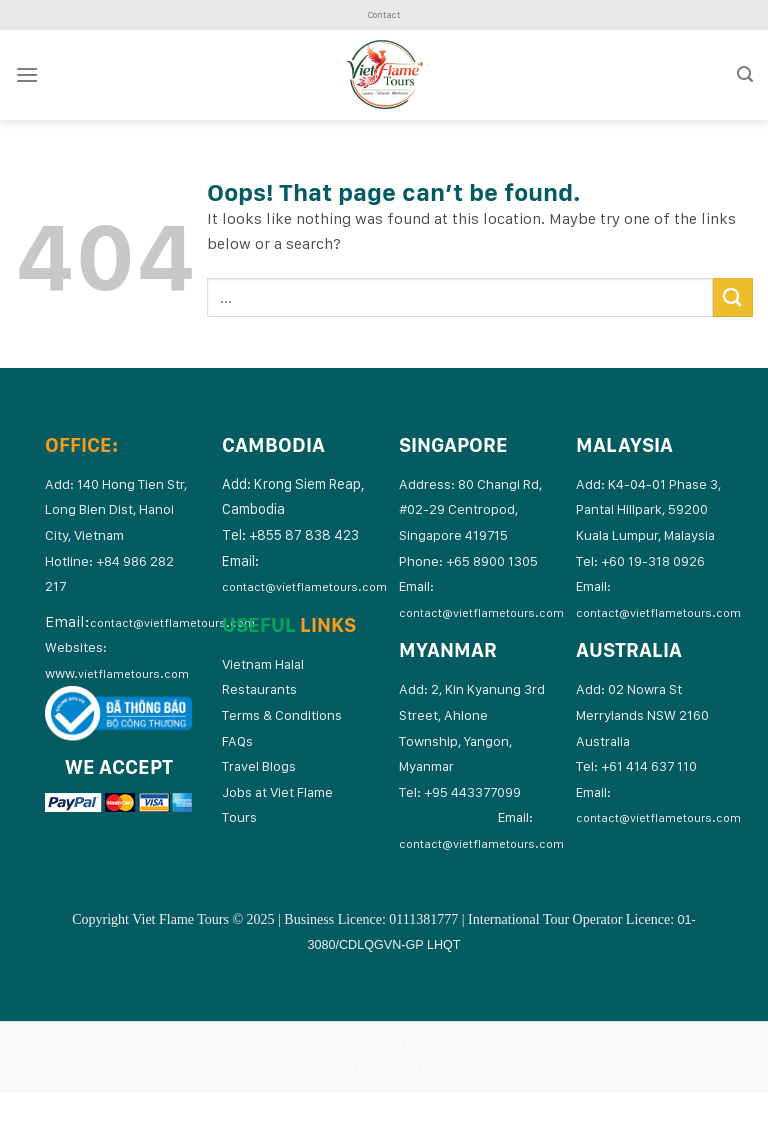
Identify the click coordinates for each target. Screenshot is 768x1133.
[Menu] (27, 74)
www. (117, 673)
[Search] (745, 74)
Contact (384, 14)
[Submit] (733, 297)
